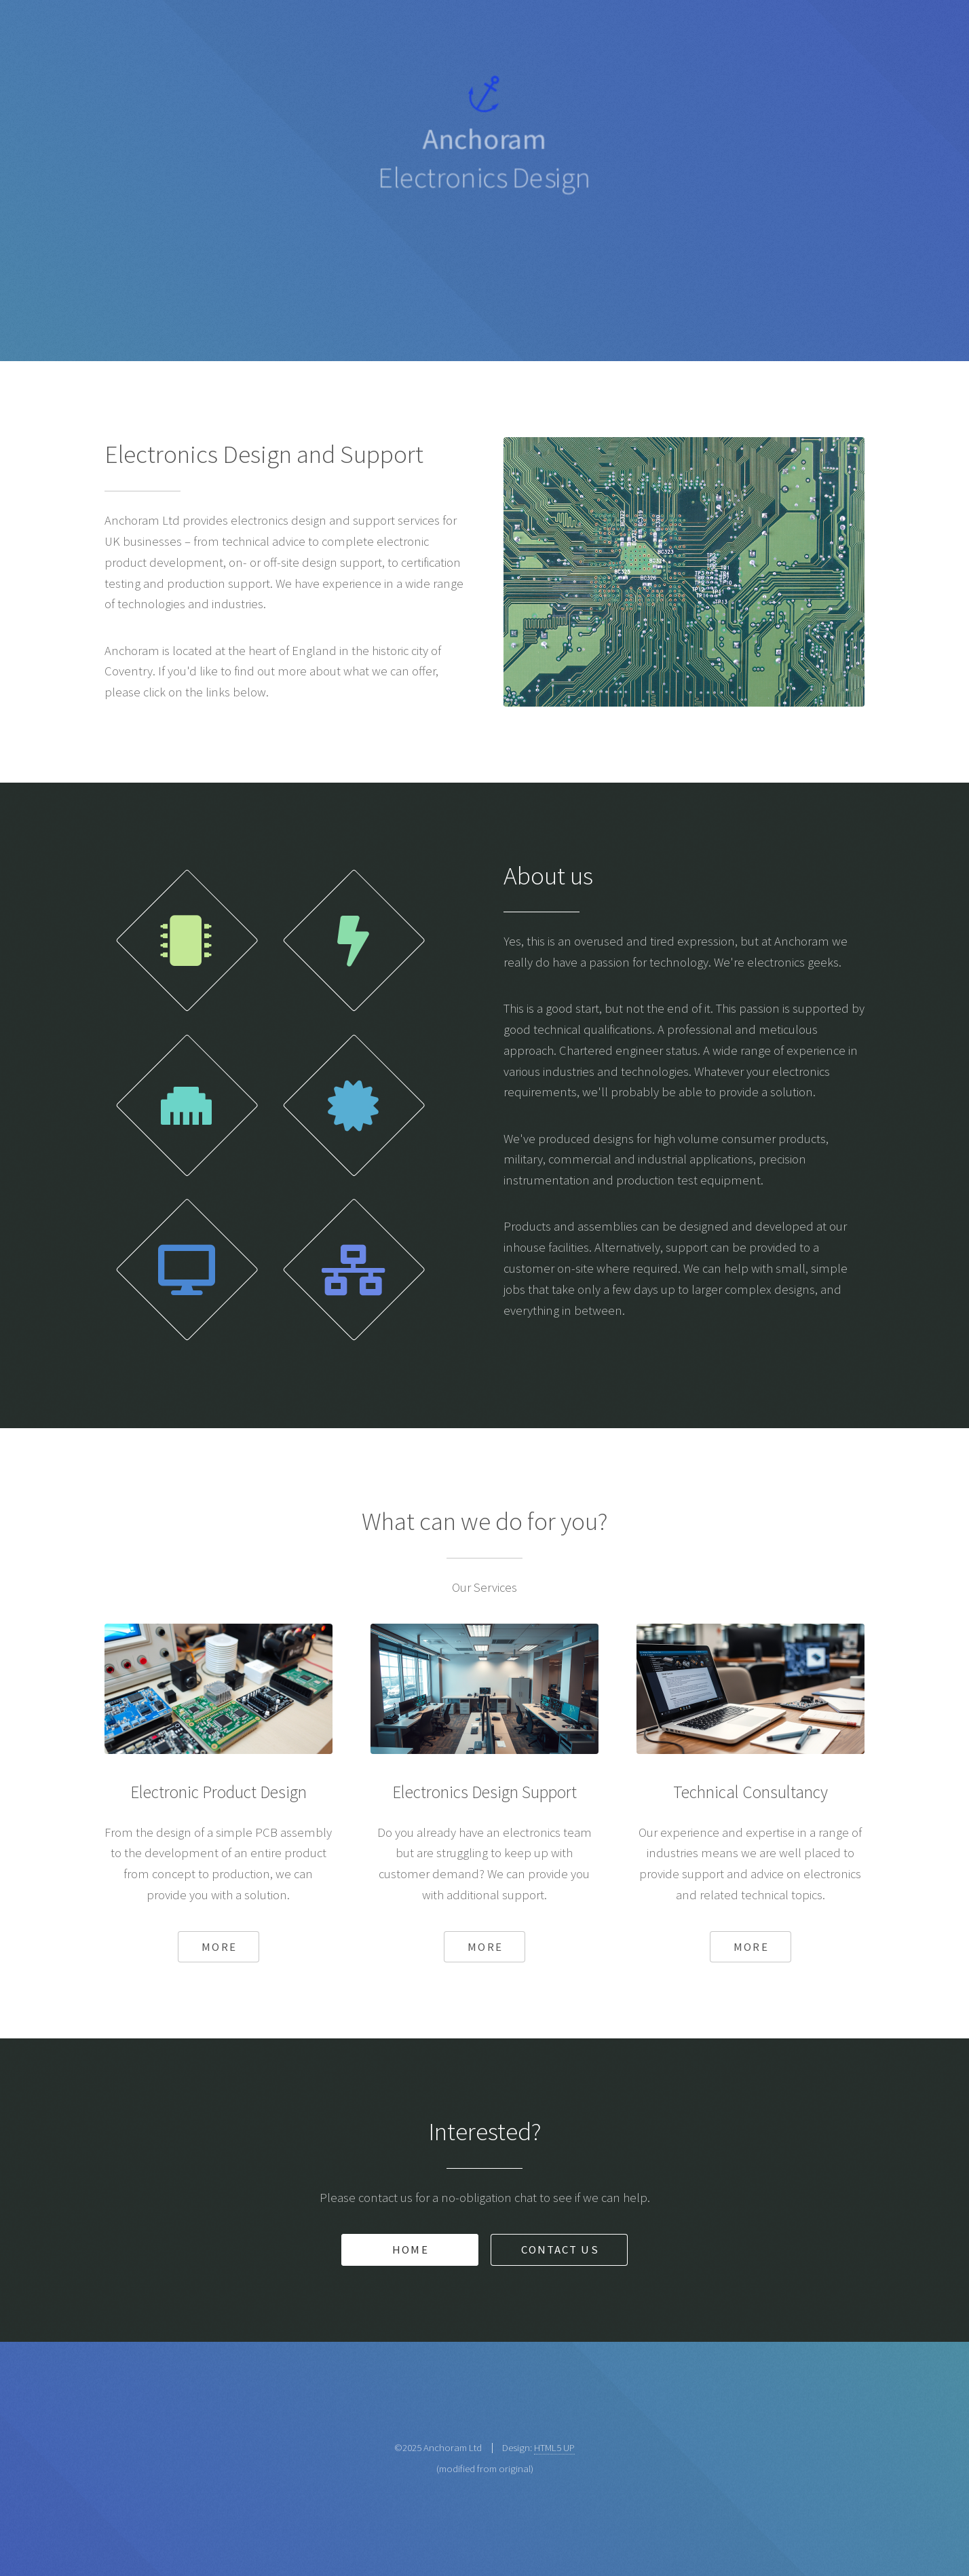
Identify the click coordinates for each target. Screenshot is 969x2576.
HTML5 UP (554, 2447)
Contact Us (560, 2249)
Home (410, 2249)
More (219, 1946)
